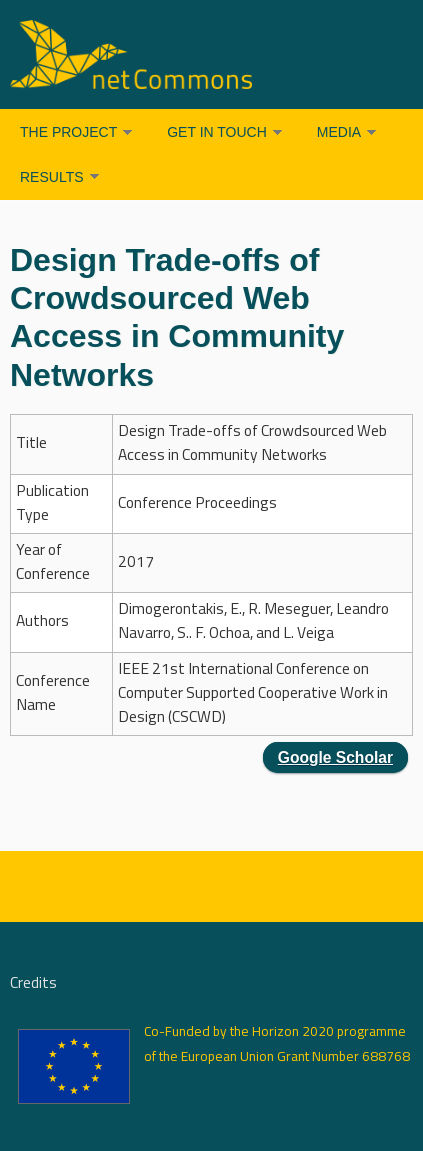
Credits (33, 984)
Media (339, 132)
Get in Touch (217, 132)
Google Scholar (335, 757)
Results (52, 177)
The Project (68, 132)
